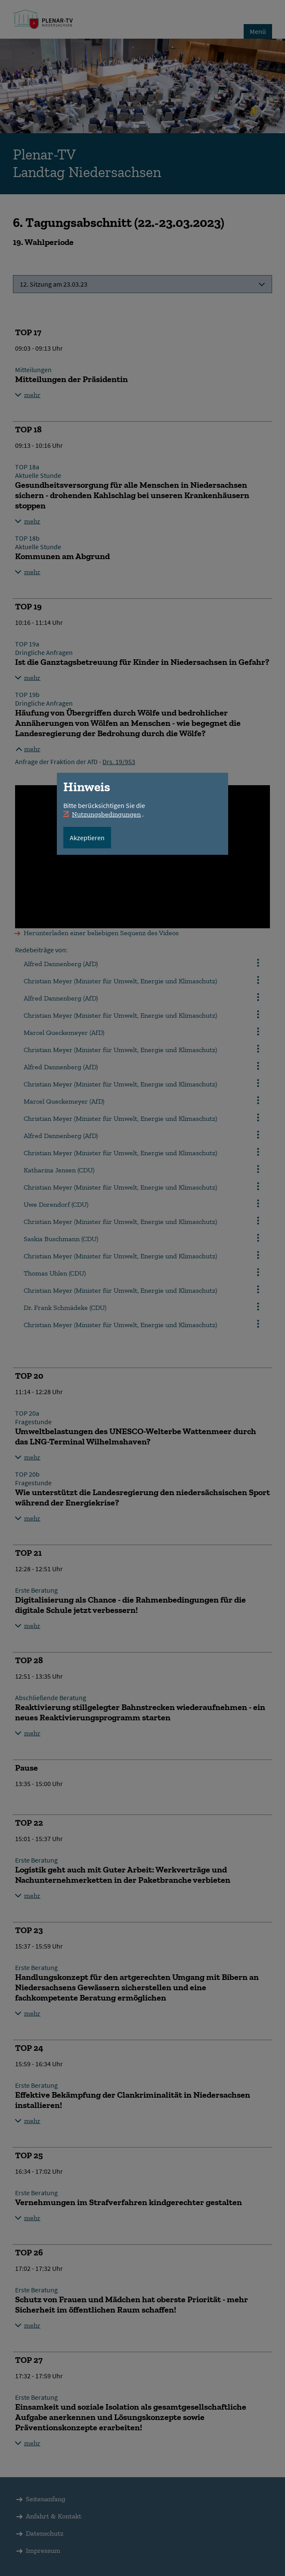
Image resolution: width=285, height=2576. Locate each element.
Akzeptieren (87, 837)
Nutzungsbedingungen (106, 814)
